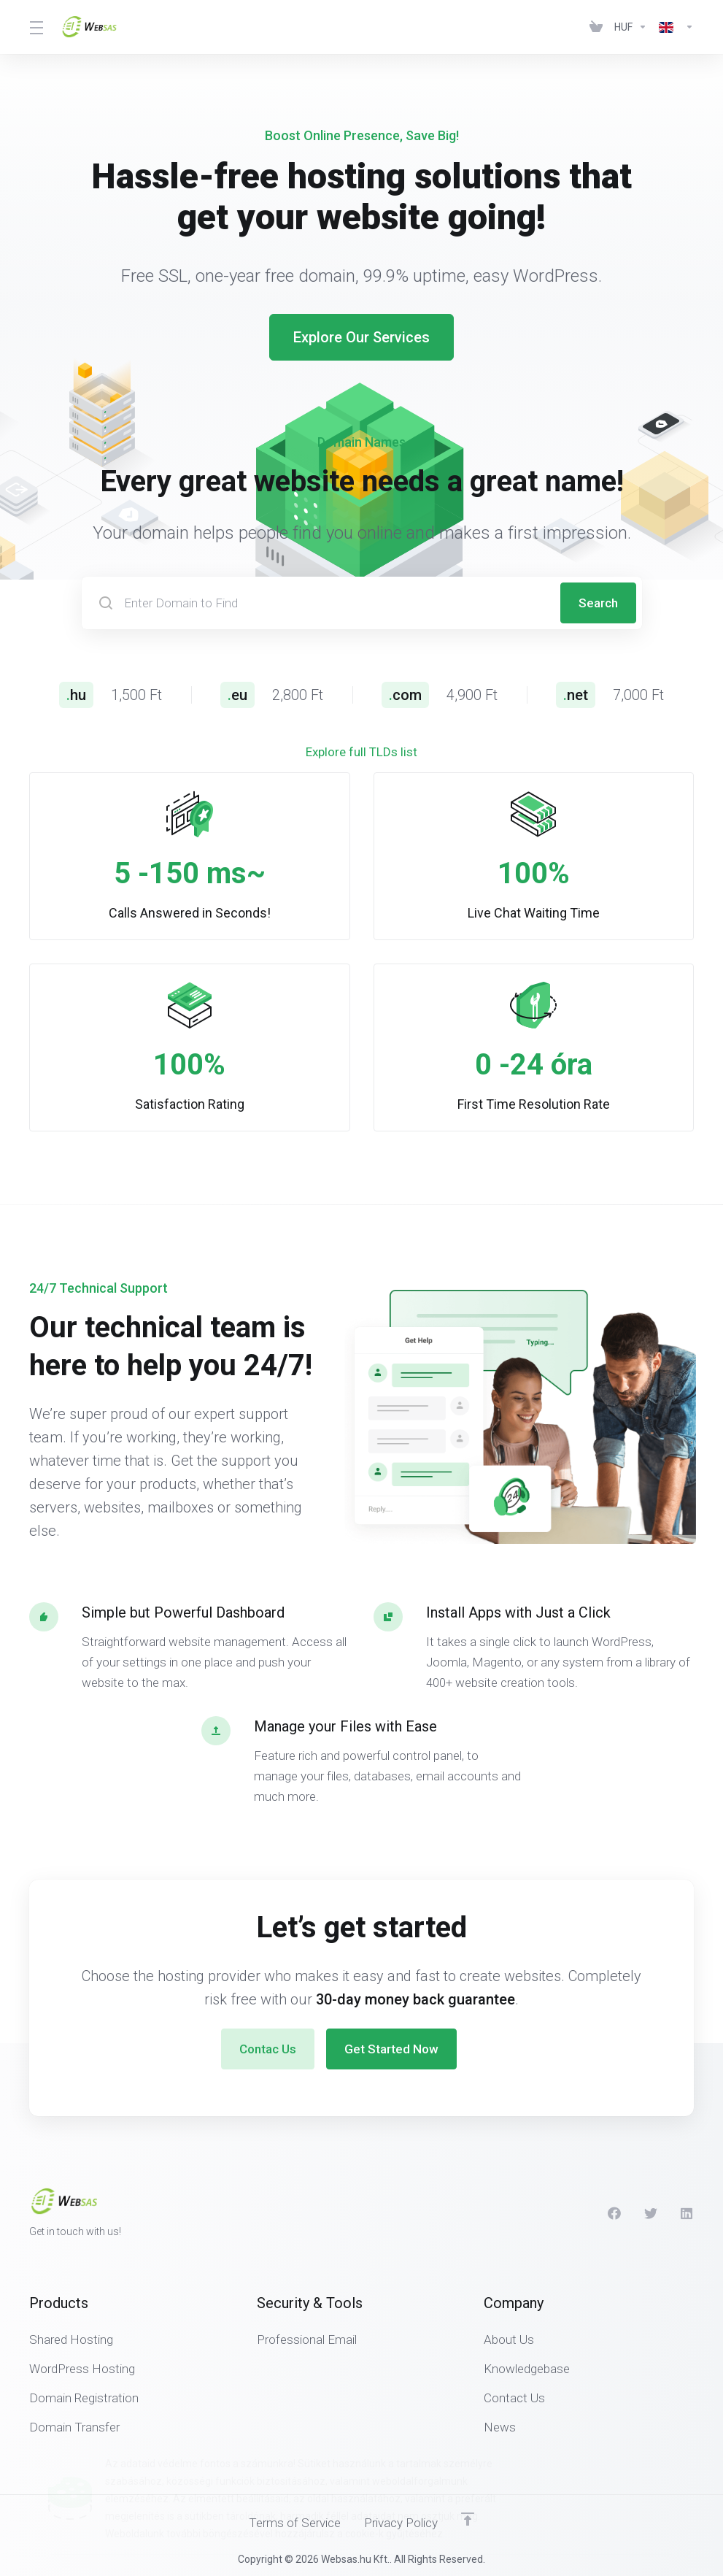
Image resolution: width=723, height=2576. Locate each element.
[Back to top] (467, 2519)
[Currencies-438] (630, 27)
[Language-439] (673, 27)
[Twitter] (651, 2213)
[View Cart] (596, 27)
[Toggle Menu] (36, 27)
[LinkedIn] (687, 2213)
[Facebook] (614, 2213)
